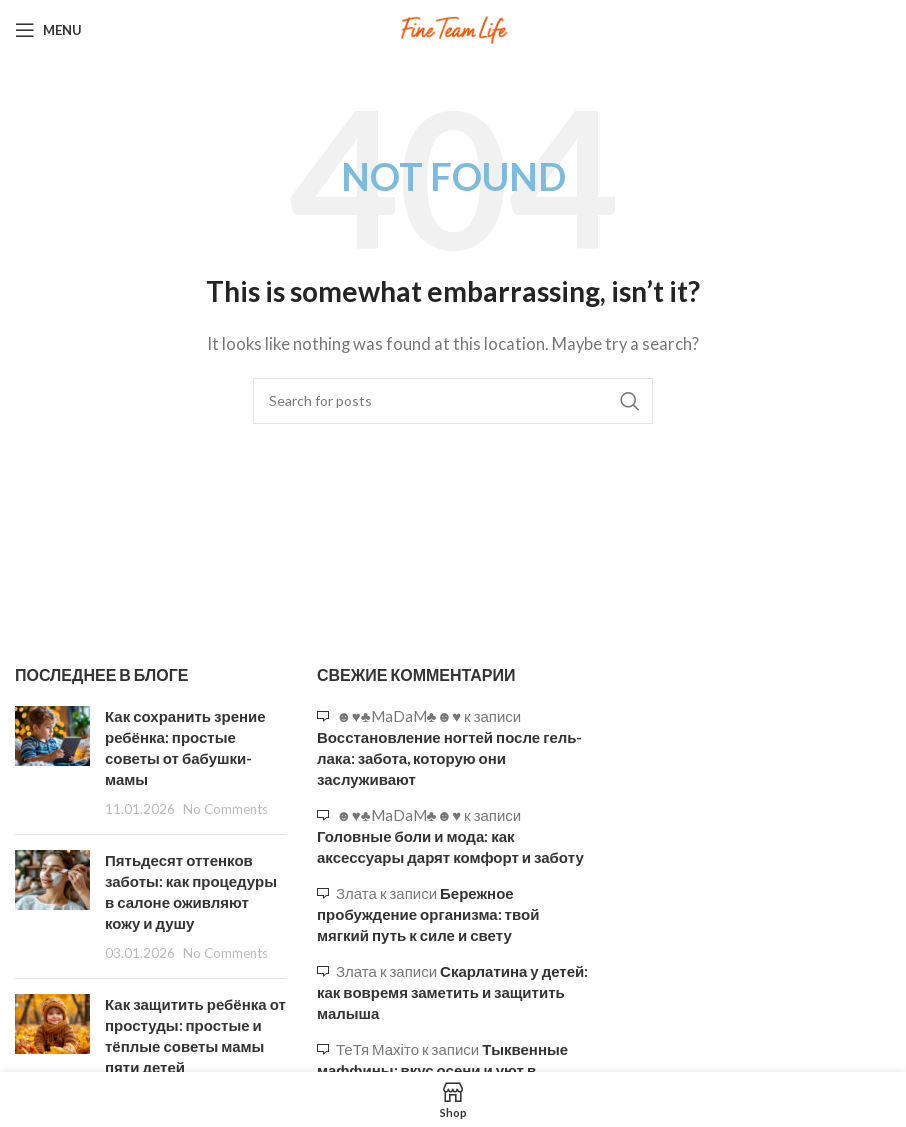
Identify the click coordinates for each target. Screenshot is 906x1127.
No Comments (225, 809)
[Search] (453, 401)
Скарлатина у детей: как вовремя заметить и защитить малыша (452, 992)
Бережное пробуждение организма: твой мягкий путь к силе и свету (428, 914)
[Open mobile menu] (48, 30)
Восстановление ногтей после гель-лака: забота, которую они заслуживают (449, 758)
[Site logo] (453, 28)
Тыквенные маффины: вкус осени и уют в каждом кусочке (442, 1070)
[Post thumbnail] (52, 762)
